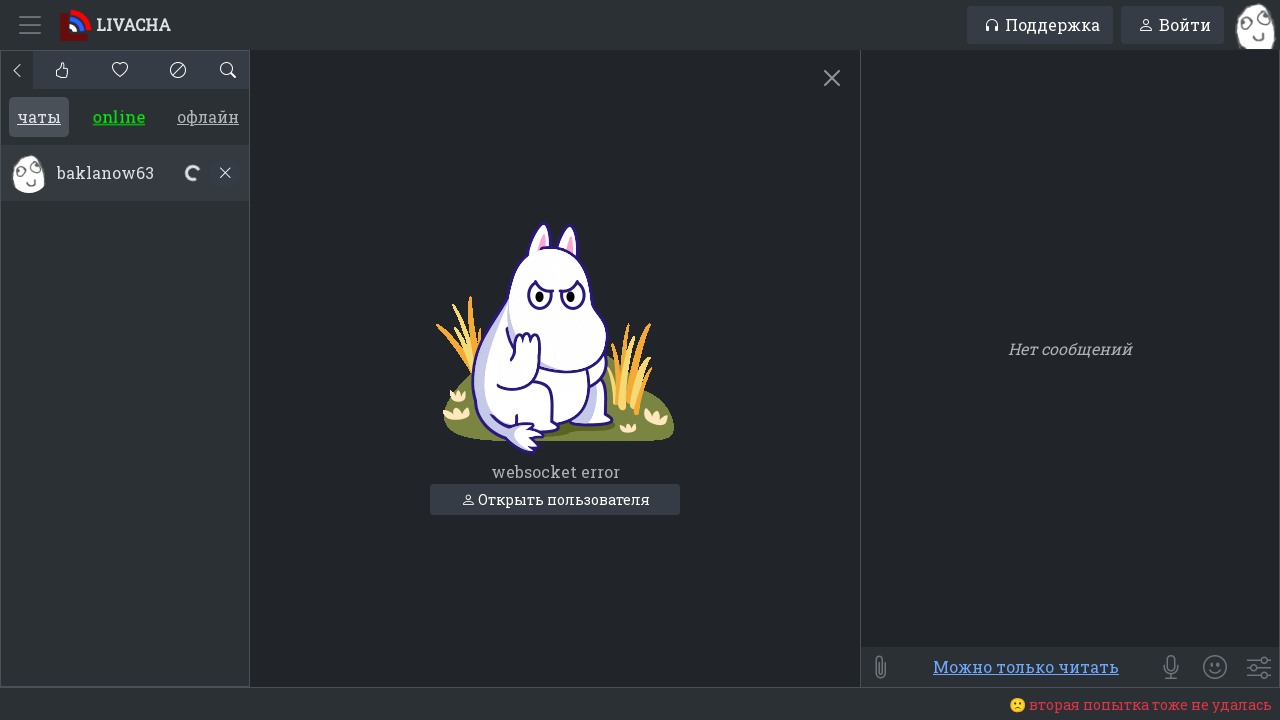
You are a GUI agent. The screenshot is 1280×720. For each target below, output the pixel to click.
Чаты (39, 116)
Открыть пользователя (555, 499)
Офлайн (208, 116)
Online (119, 116)
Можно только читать (1026, 666)
